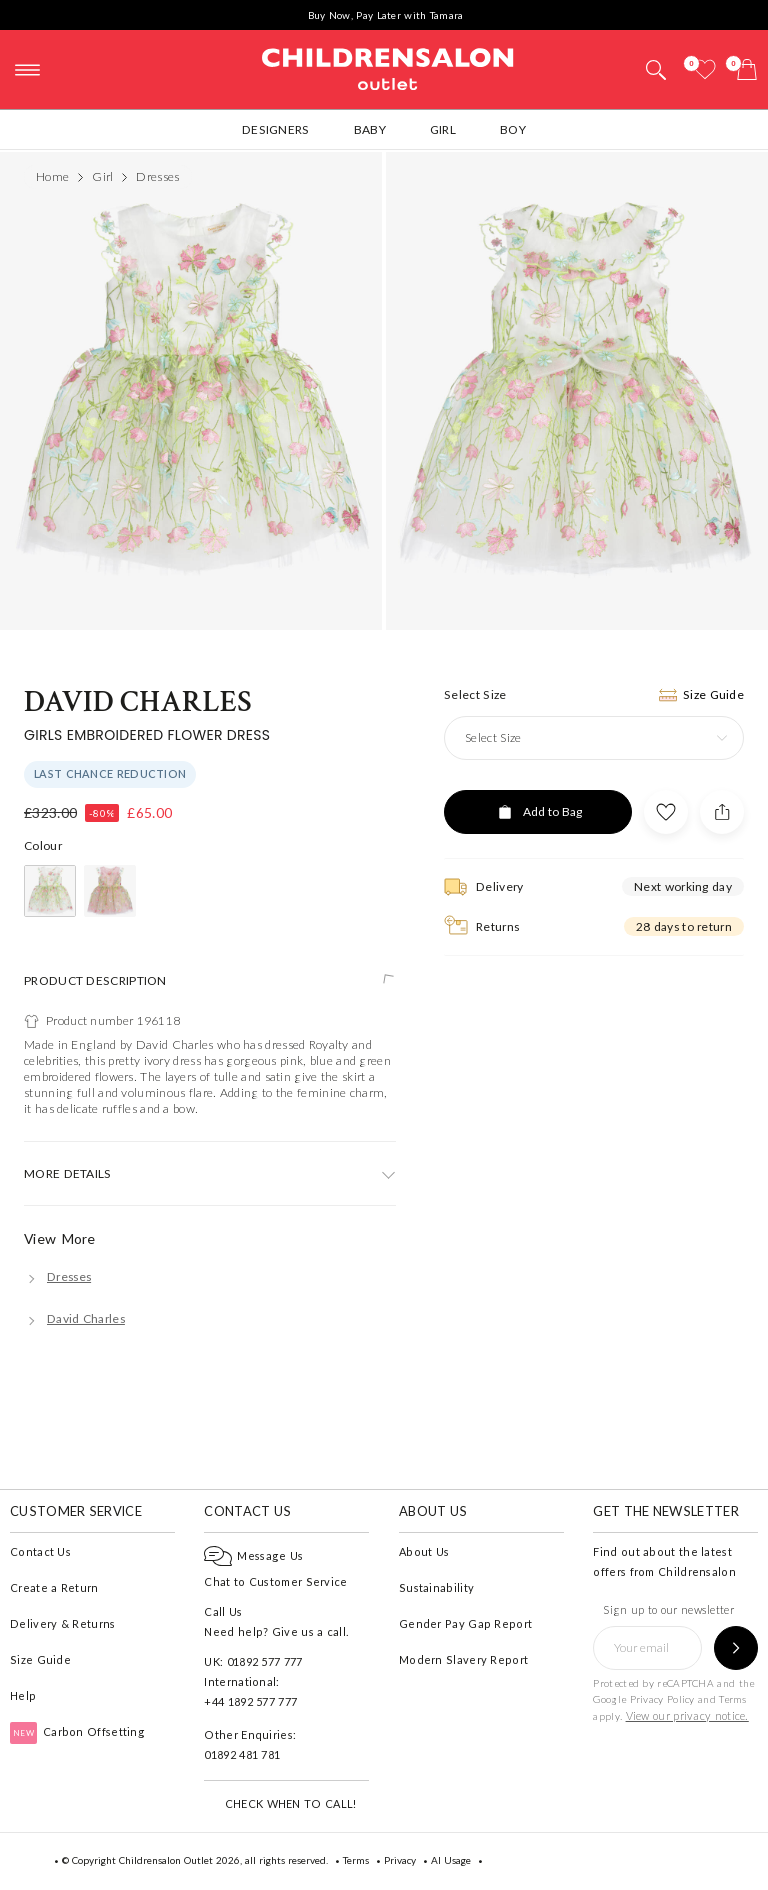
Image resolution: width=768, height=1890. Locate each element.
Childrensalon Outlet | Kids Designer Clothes (388, 67)
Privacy (400, 1860)
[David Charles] (74, 1318)
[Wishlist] (705, 69)
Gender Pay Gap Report (465, 1623)
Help (23, 1695)
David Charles (138, 702)
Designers (276, 129)
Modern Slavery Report (463, 1659)
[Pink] (110, 891)
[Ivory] (50, 891)
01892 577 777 (265, 1661)
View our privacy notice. (687, 1715)
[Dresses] (57, 1276)
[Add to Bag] (538, 812)
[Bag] (747, 69)
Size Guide (40, 1659)
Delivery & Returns (62, 1623)
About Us (424, 1551)
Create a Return (54, 1587)
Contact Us (40, 1551)
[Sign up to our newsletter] (736, 1648)
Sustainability (436, 1587)
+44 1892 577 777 (250, 1701)
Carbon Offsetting (77, 1731)
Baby (370, 129)
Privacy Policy (662, 1699)
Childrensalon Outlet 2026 (179, 1860)
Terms (733, 1699)
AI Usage (451, 1860)
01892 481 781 (242, 1754)
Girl (443, 129)
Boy (513, 129)
